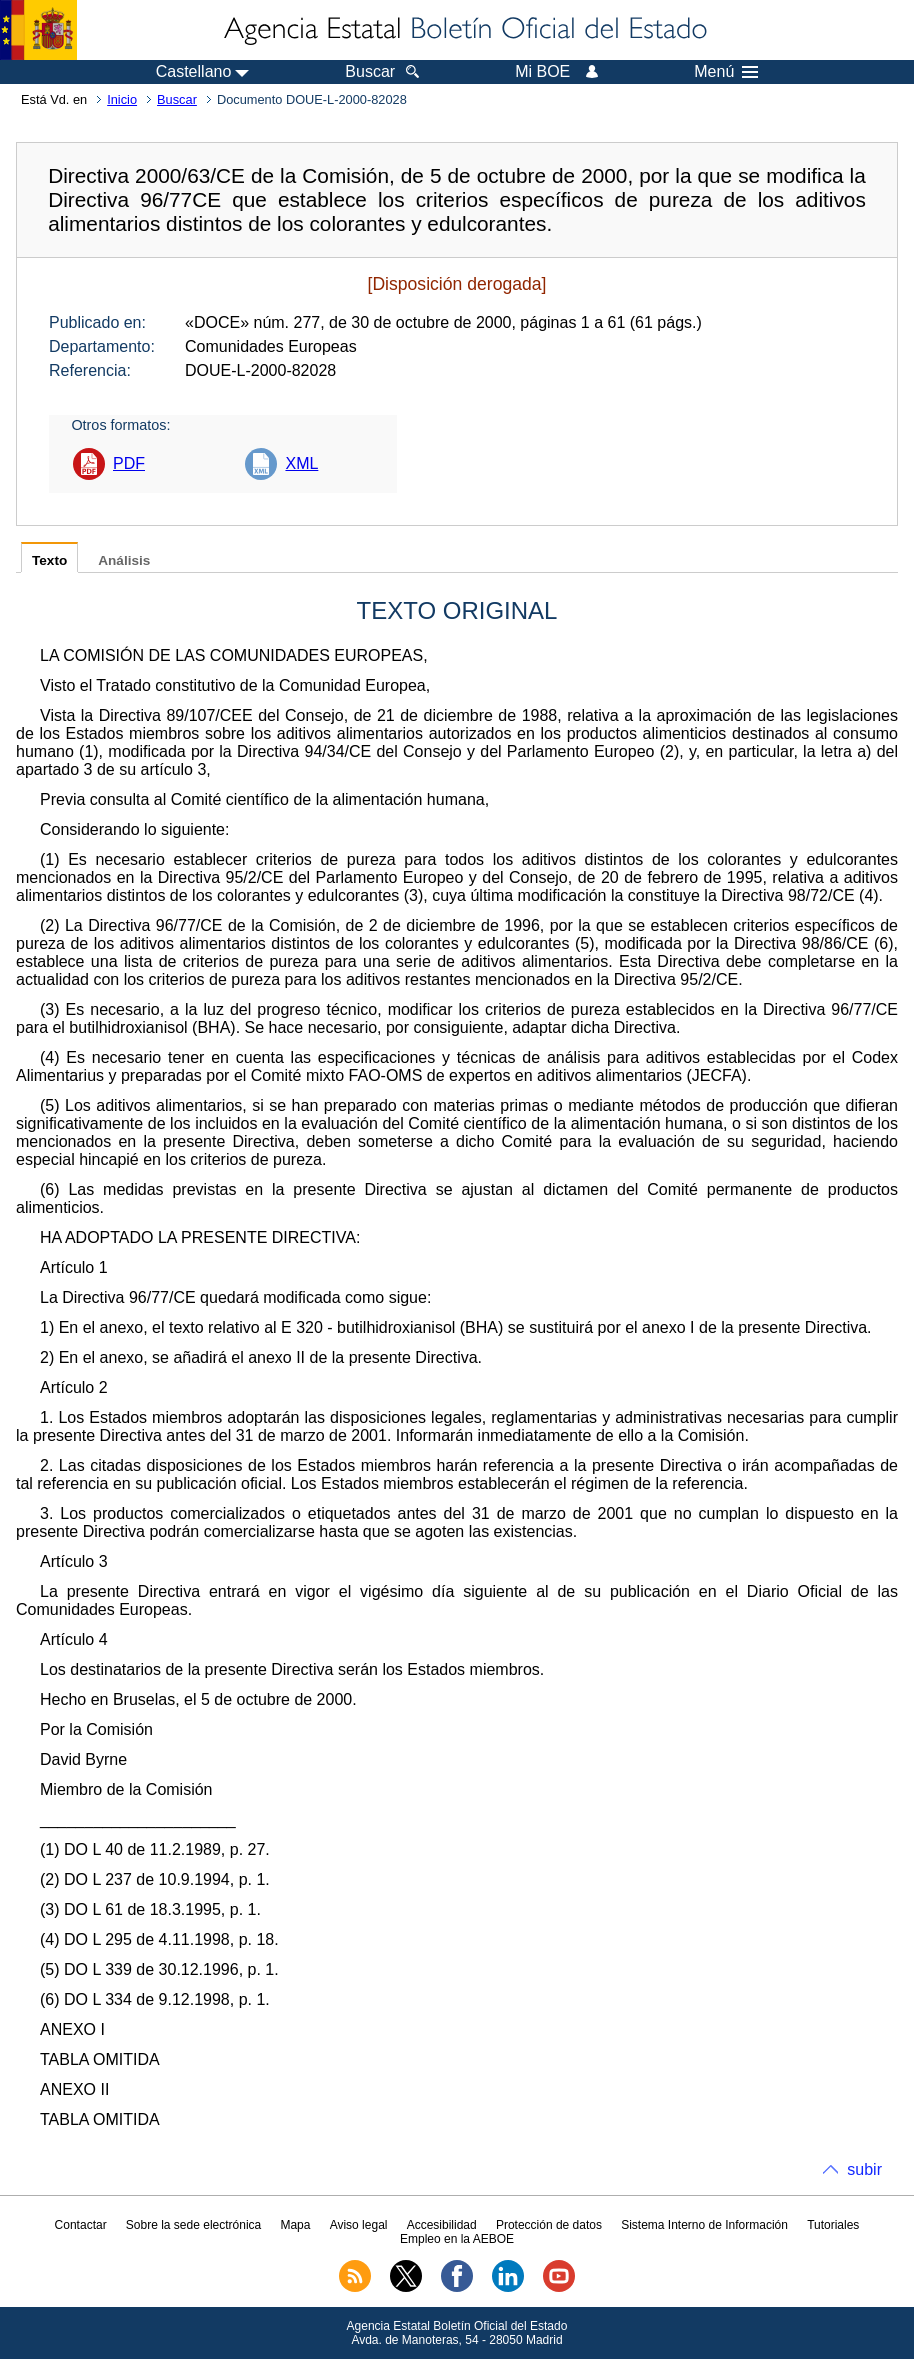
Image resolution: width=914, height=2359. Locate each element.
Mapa (295, 2225)
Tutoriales (833, 2225)
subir (864, 2169)
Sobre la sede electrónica (193, 2225)
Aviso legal (359, 2225)
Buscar (177, 99)
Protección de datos (549, 2225)
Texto (49, 560)
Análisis (124, 560)
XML (301, 463)
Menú (726, 72)
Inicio (122, 99)
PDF (129, 463)
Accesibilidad (442, 2225)
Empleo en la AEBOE (457, 2239)
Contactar (81, 2225)
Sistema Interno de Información (704, 2225)
